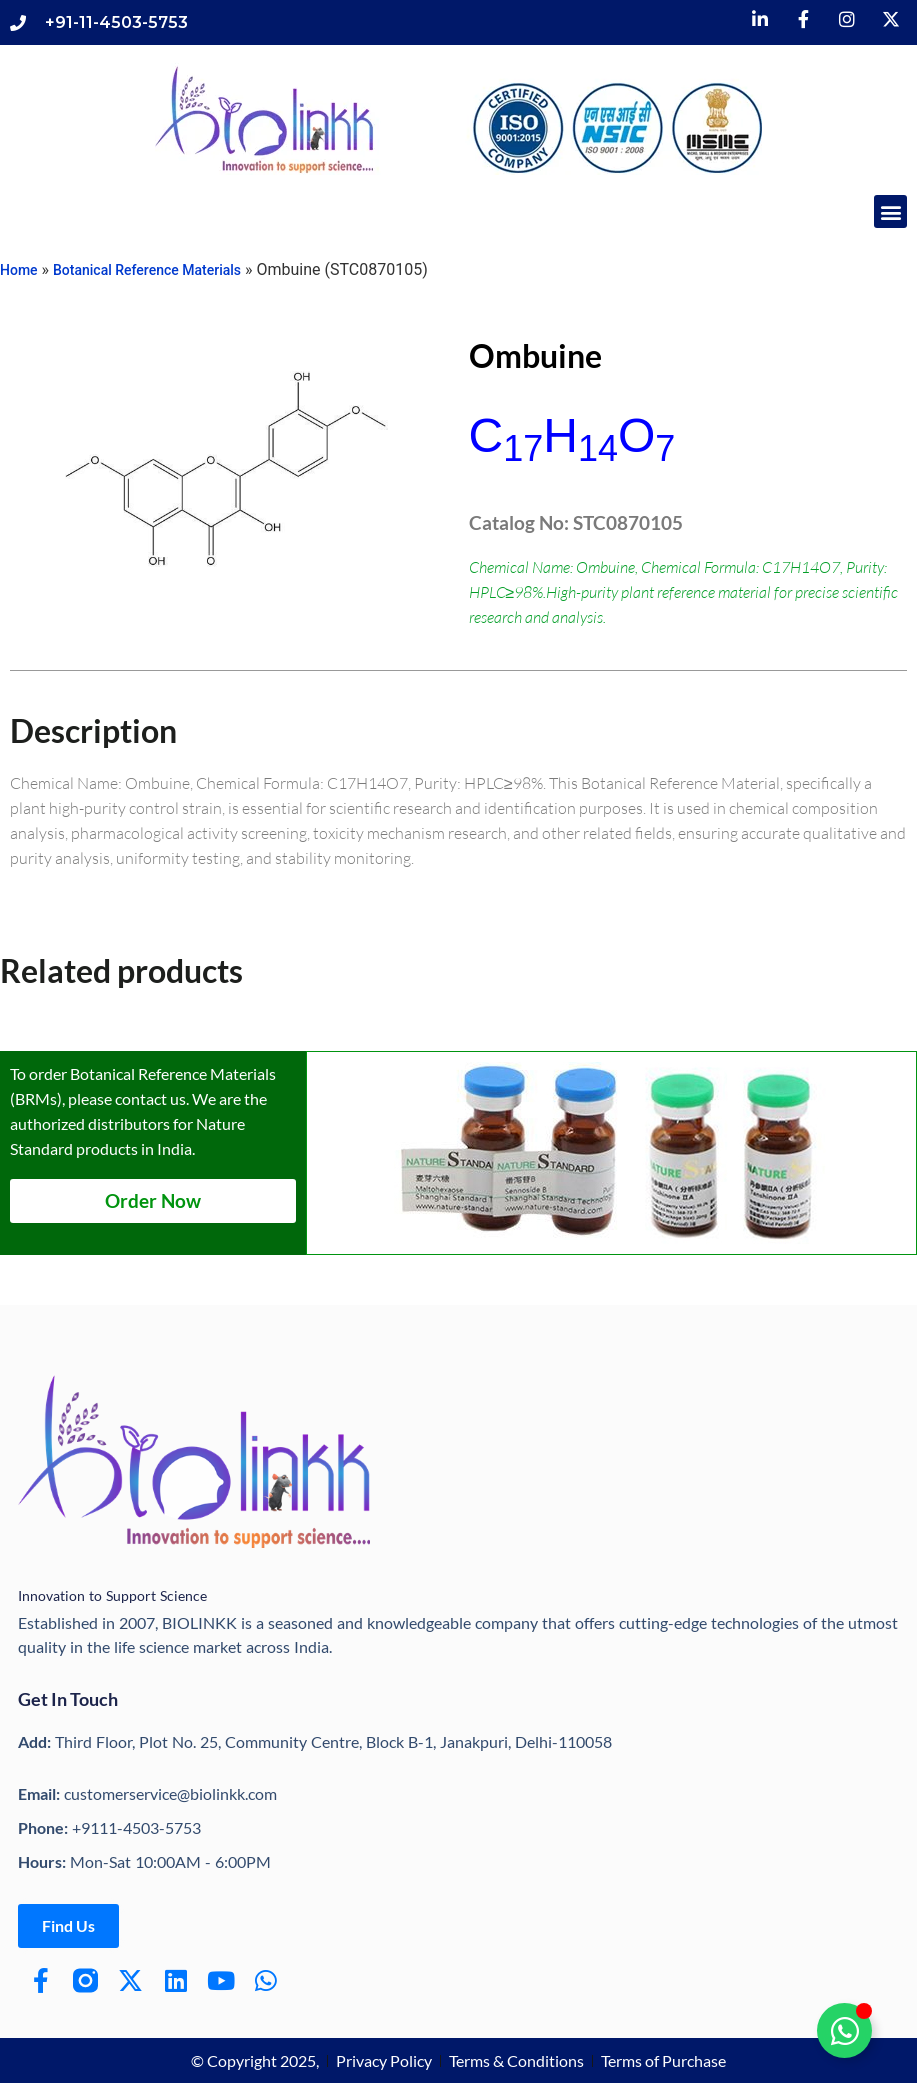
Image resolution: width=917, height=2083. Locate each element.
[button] (890, 211)
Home (19, 270)
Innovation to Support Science (112, 1595)
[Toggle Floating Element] (844, 2030)
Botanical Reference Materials (147, 270)
